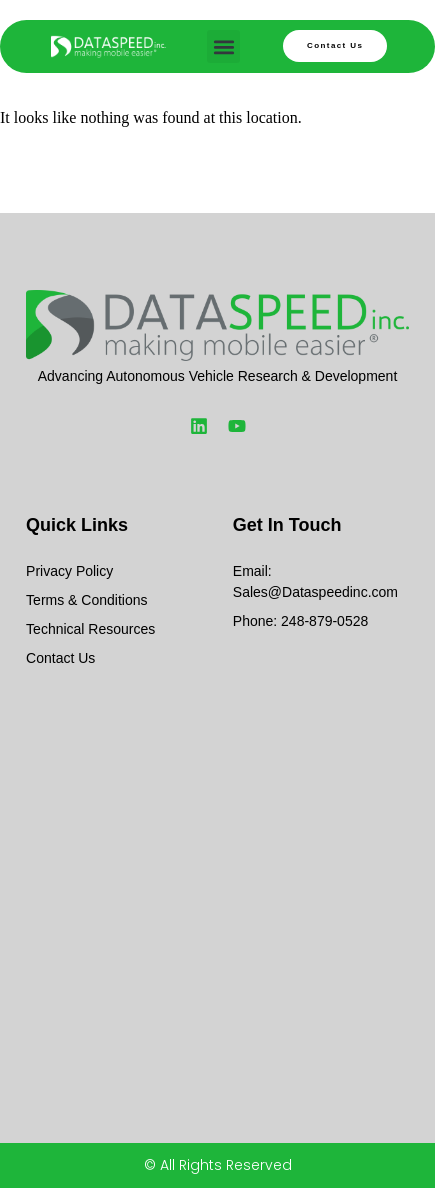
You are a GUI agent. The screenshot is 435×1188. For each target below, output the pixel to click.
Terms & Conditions (86, 600)
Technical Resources (90, 629)
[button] (223, 46)
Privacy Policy (69, 571)
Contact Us (60, 658)
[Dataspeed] (217, 867)
